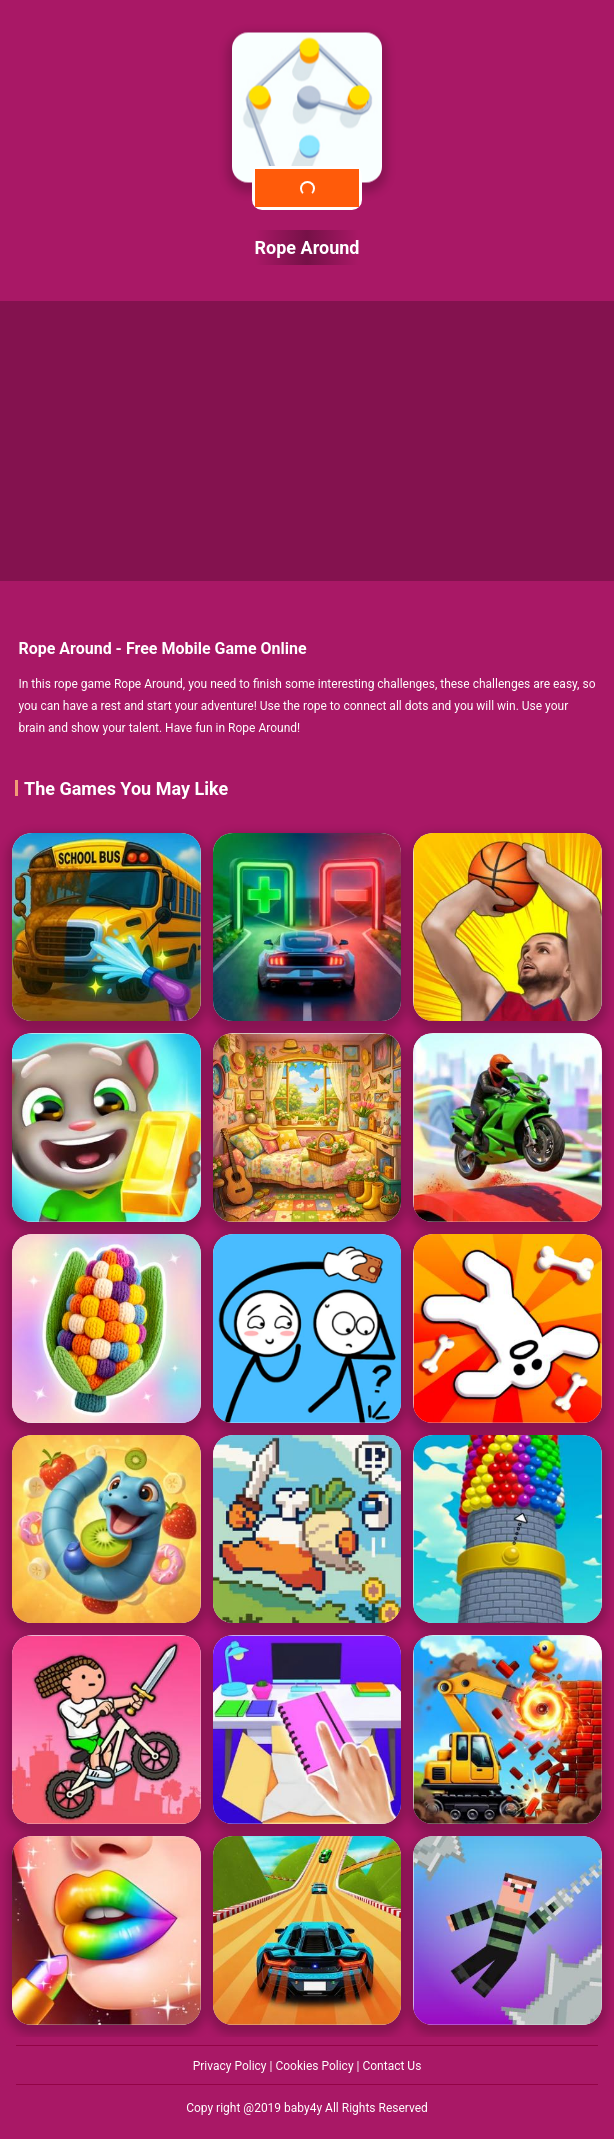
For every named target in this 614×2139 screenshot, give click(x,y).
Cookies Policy (315, 2066)
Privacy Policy (231, 2066)
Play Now (307, 187)
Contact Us (391, 2066)
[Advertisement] (307, 441)
